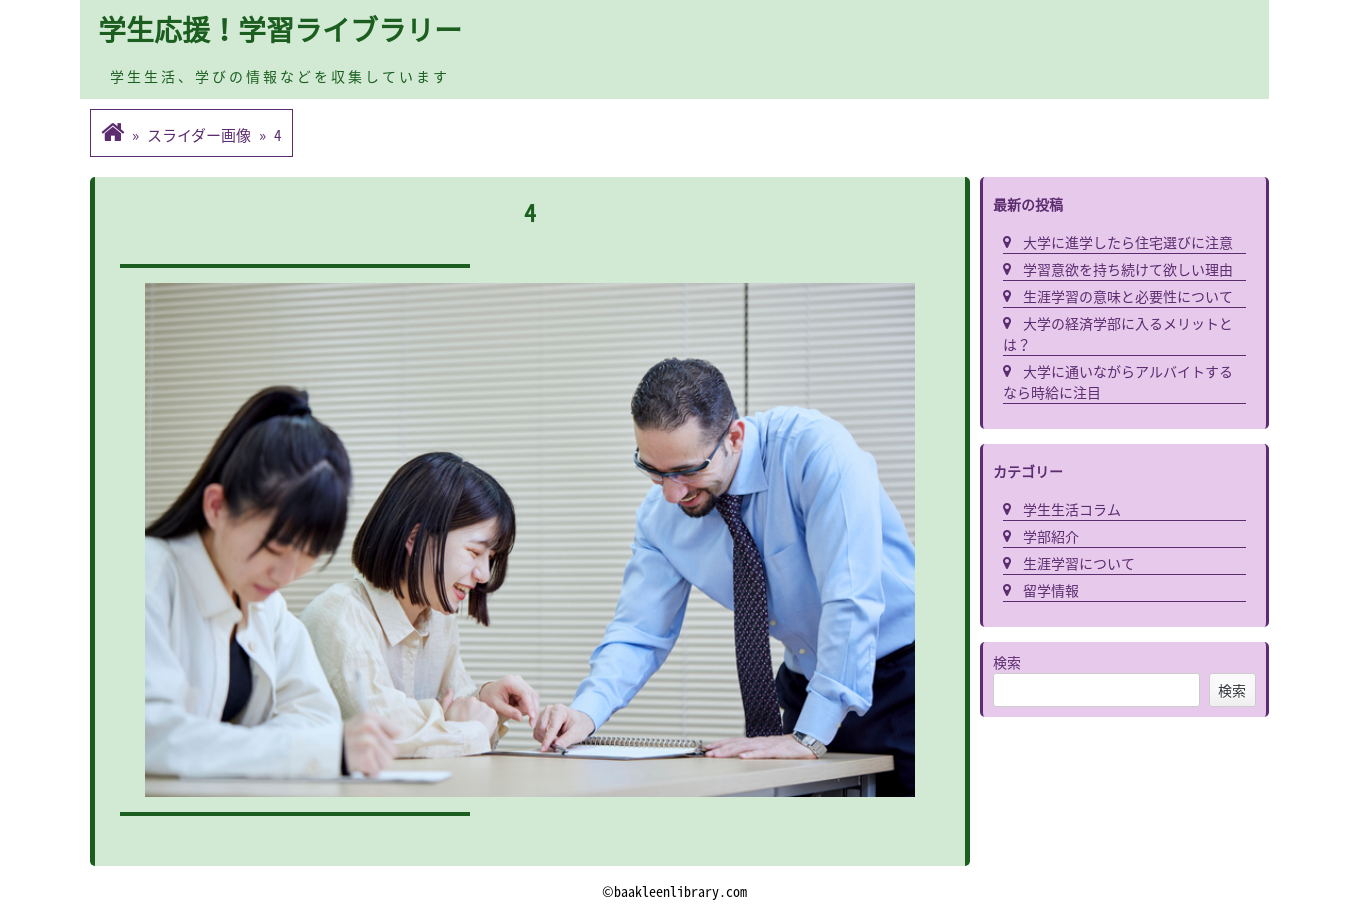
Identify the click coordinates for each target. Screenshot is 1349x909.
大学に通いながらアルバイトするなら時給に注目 (1118, 381)
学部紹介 (1051, 536)
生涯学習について (1079, 563)
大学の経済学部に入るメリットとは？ (1118, 333)
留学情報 (1051, 590)
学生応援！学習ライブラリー (280, 29)
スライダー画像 (199, 135)
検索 (1007, 662)
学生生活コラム (1072, 509)
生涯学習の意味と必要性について (1128, 296)
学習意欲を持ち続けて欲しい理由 (1128, 269)
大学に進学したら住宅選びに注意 (1128, 242)
